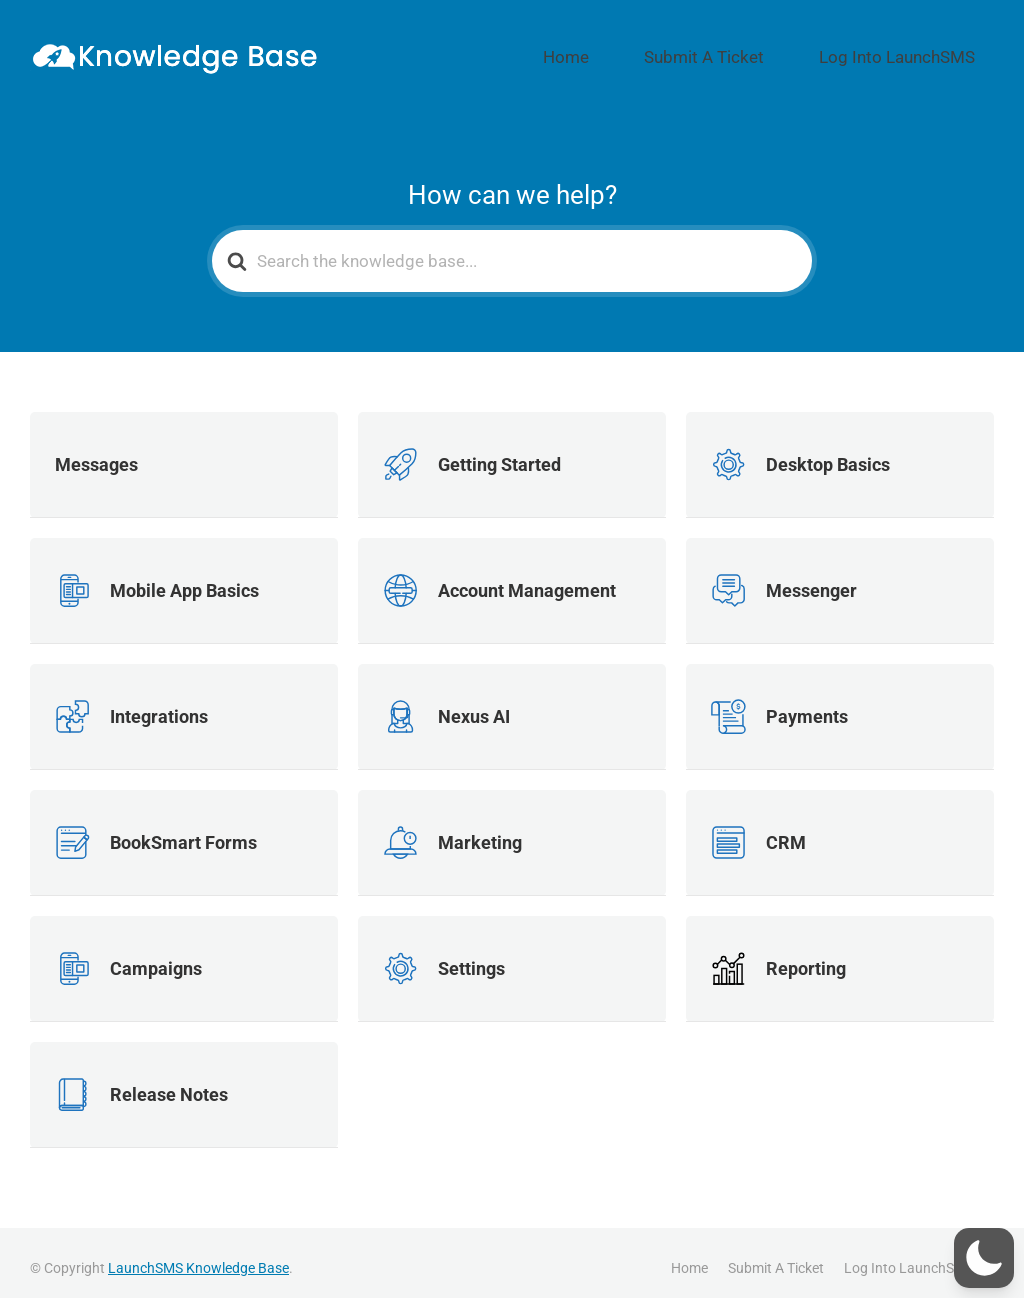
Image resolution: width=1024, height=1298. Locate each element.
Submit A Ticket (762, 51)
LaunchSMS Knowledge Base (198, 1257)
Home (656, 51)
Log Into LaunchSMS (917, 51)
